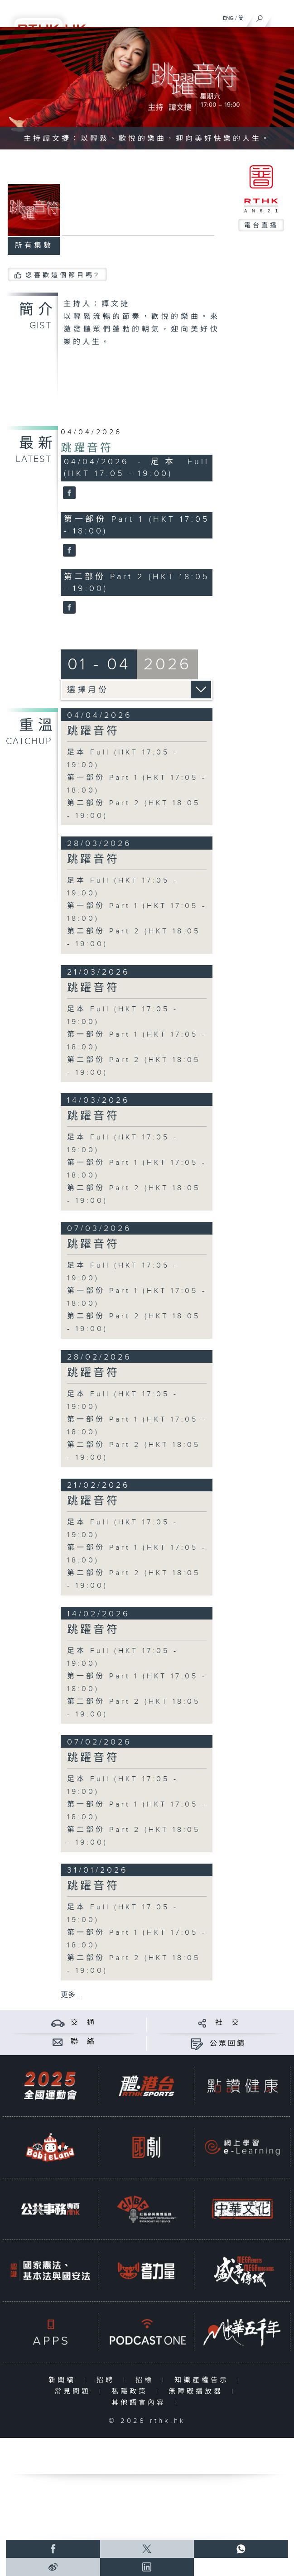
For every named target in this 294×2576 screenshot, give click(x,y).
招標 (146, 2380)
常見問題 (74, 2391)
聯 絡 (83, 2042)
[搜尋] (260, 16)
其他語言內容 (140, 2403)
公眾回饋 (228, 2043)
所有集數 (34, 245)
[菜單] (281, 16)
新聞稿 (64, 2380)
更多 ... (71, 1995)
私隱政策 (131, 2391)
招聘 (107, 2380)
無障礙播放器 (198, 2391)
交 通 (83, 2023)
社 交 (228, 2023)
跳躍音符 (87, 448)
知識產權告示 (203, 2380)
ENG (228, 18)
